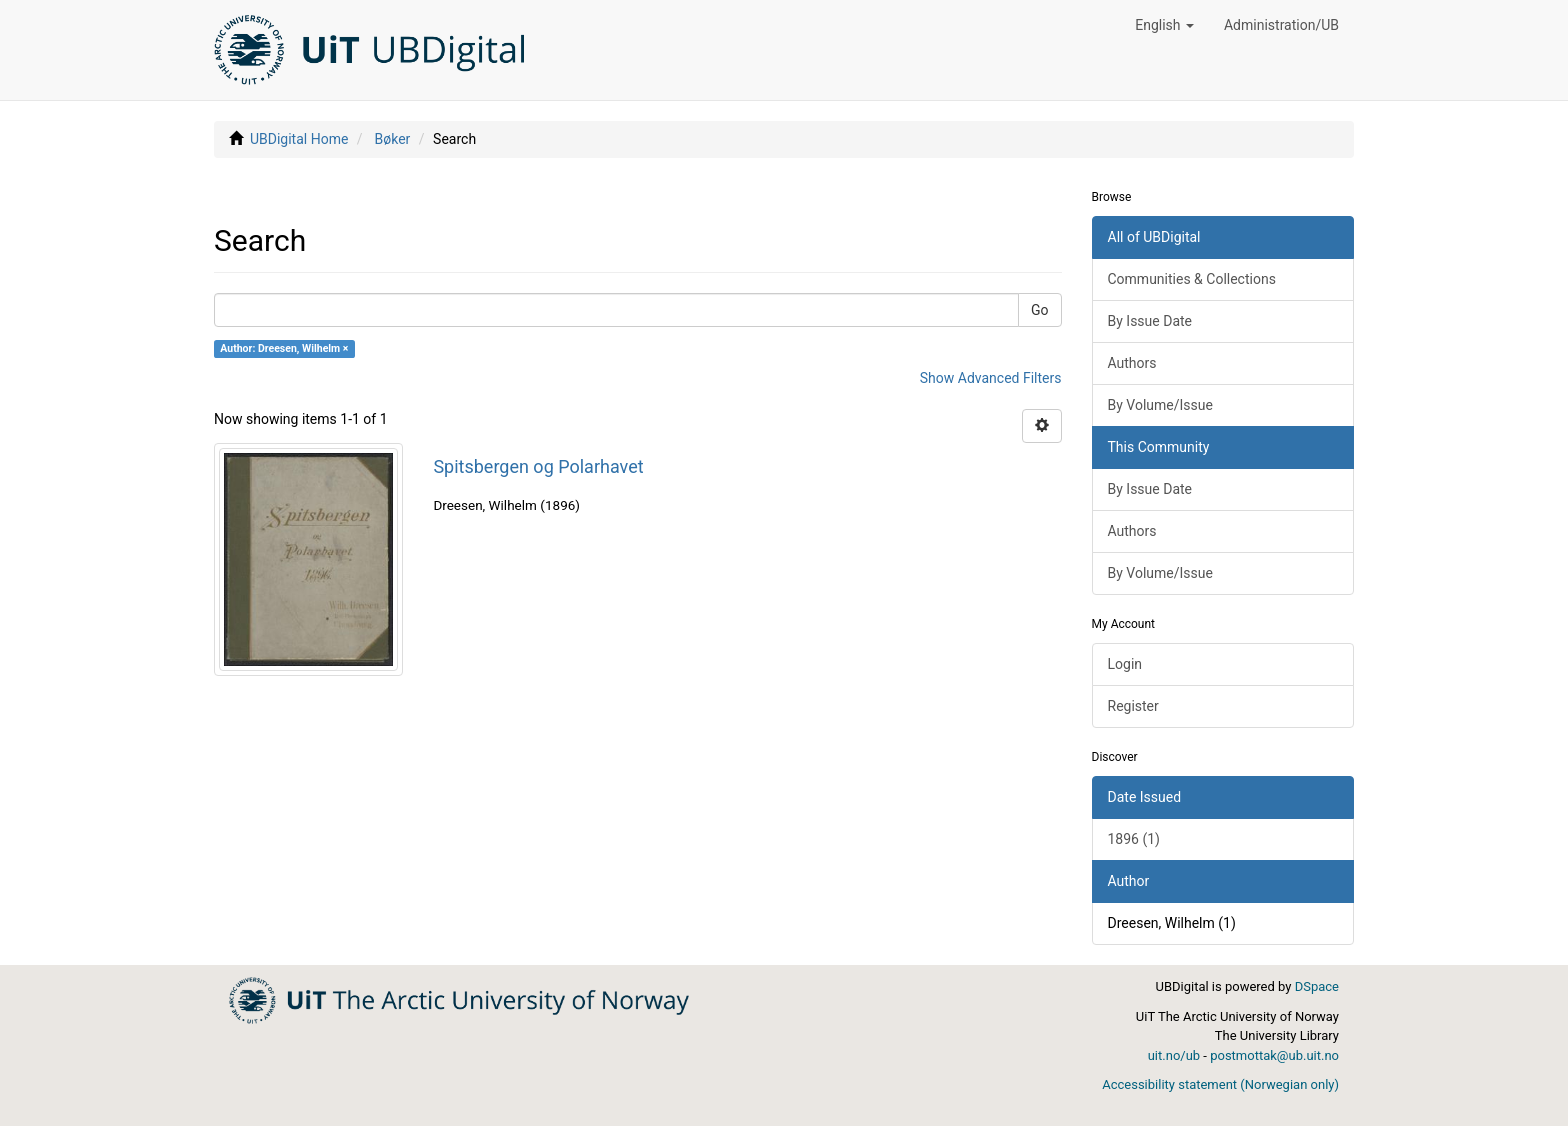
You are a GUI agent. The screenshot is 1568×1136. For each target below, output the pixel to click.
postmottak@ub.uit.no (1274, 1055)
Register (1133, 706)
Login (1125, 664)
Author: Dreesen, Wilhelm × (284, 348)
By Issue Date (1150, 321)
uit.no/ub (1174, 1055)
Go (1040, 310)
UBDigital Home (299, 139)
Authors (1132, 363)
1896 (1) (1134, 839)
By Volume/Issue (1160, 405)
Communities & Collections (1192, 279)
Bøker (393, 139)
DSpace (1317, 986)
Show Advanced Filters (991, 378)
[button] (1164, 25)
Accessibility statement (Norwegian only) (1220, 1084)
